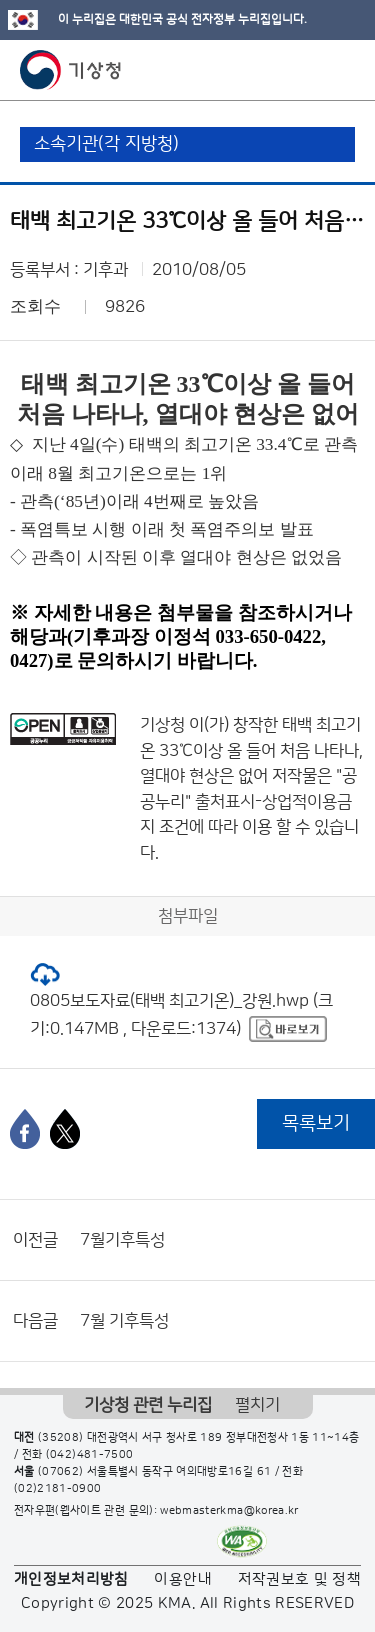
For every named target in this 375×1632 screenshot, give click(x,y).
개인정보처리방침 (71, 1579)
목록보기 (316, 1123)
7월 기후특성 (124, 1321)
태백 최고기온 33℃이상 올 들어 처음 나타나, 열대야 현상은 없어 (251, 750)
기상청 (71, 70)
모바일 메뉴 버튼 (342, 70)
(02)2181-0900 (58, 1489)
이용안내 (182, 1579)
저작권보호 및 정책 (300, 1579)
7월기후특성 (122, 1240)
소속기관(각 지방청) (106, 144)
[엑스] (65, 1129)
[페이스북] (25, 1129)
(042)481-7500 (90, 1455)
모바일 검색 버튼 (310, 70)
